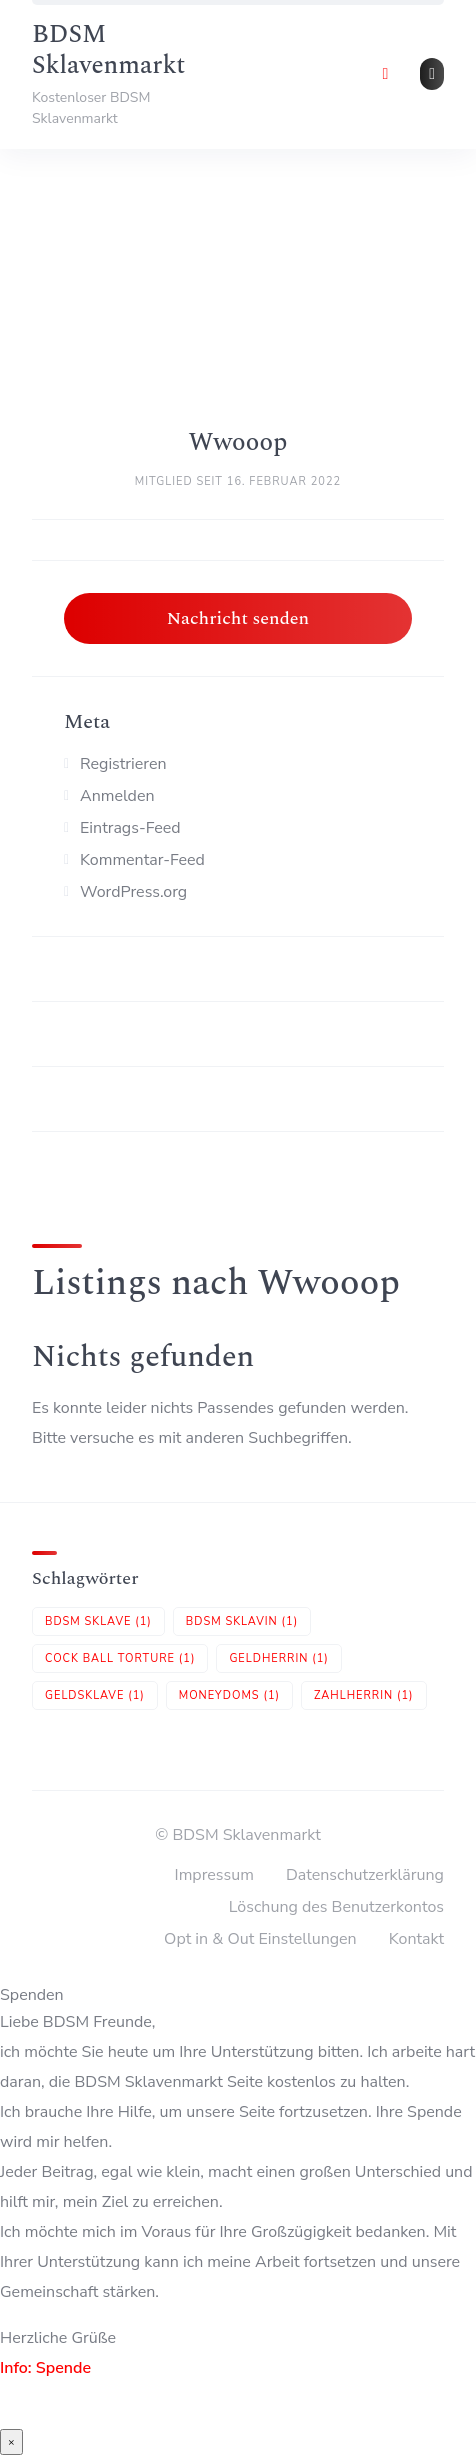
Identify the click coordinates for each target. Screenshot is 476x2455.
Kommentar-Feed (142, 860)
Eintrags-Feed (130, 828)
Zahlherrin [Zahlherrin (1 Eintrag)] (364, 1695)
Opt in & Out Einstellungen (260, 1939)
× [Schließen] (11, 2442)
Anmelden (117, 796)
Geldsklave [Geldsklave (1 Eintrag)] (95, 1695)
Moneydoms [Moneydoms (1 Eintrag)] (229, 1695)
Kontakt (416, 1939)
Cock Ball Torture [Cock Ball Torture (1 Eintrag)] (120, 1658)
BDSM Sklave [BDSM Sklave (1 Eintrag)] (98, 1621)
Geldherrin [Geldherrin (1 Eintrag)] (278, 1658)
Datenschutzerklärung (365, 1875)
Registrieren (123, 764)
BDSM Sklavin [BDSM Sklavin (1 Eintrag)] (242, 1621)
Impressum (214, 1875)
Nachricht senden (238, 618)
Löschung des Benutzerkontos (336, 1907)
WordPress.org (133, 892)
